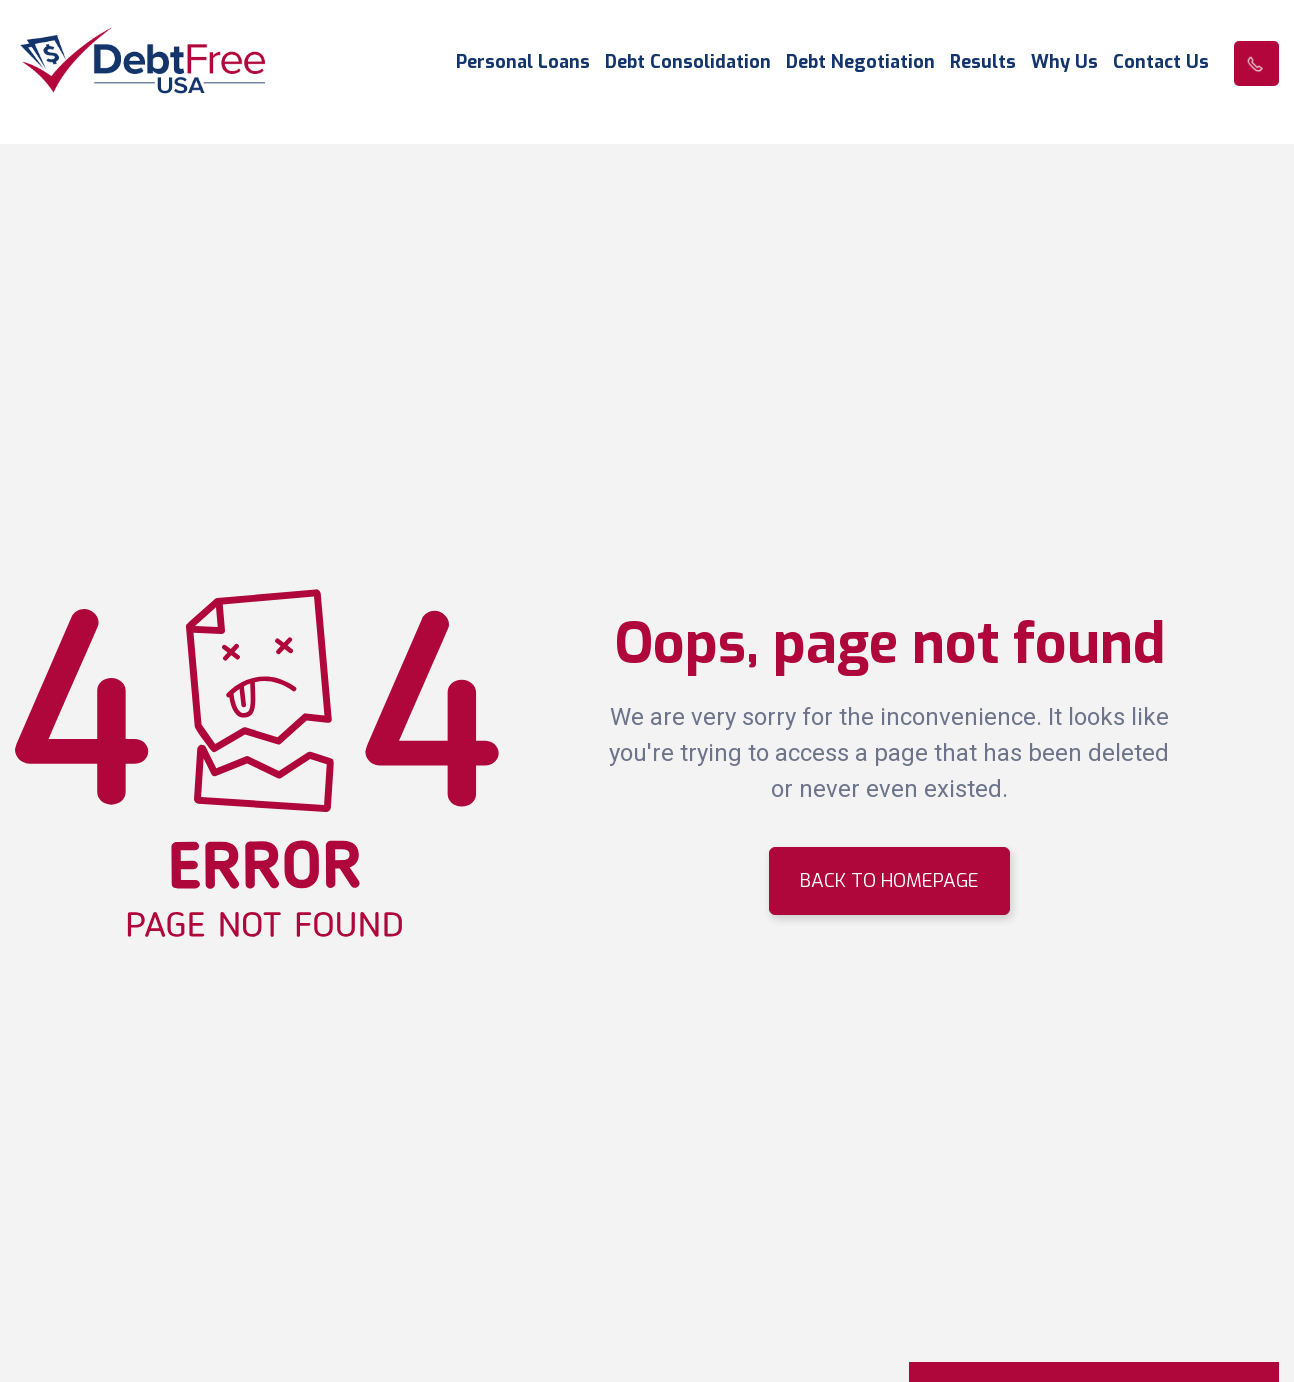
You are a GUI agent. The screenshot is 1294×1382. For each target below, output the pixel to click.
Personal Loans (523, 63)
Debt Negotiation (860, 63)
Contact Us (1161, 63)
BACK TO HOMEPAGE (889, 880)
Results (983, 63)
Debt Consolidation (688, 63)
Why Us (1064, 63)
